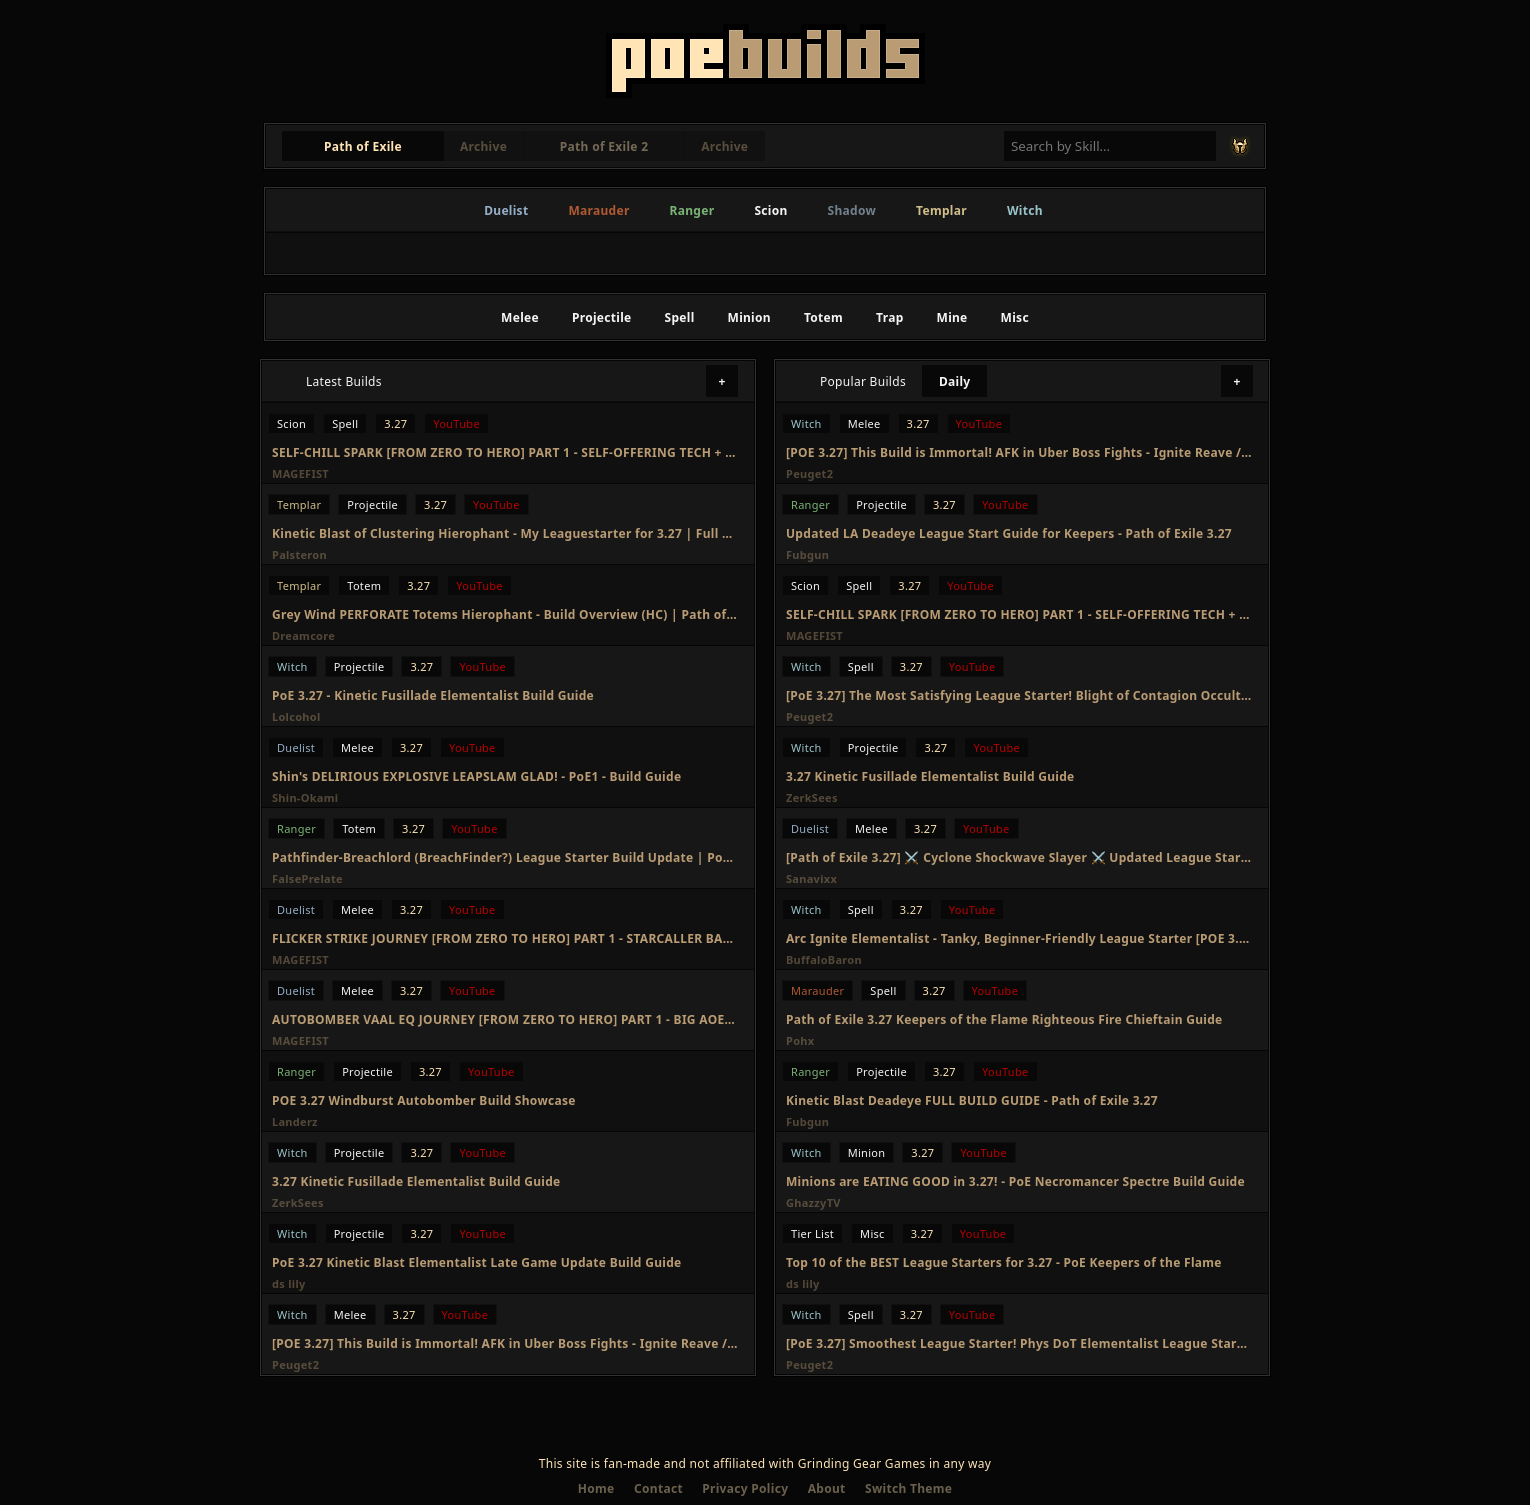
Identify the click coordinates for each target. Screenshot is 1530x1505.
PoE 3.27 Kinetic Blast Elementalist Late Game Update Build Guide (476, 1262)
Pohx (800, 1040)
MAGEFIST (300, 473)
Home (596, 1488)
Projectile (602, 317)
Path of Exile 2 (604, 146)
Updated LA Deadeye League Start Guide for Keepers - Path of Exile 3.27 (1009, 533)
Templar (941, 210)
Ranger (692, 210)
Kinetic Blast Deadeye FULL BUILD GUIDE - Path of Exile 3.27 (972, 1100)
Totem (823, 317)
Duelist (506, 210)
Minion (749, 317)
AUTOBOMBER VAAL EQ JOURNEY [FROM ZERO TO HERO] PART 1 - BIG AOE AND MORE (505, 1019)
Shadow (852, 210)
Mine (952, 317)
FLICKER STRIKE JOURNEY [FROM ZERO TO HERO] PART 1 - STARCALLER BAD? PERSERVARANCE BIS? (505, 938)
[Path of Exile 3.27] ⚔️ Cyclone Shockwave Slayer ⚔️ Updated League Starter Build (1019, 857)
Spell (680, 317)
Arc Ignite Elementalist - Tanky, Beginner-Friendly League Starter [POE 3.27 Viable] (1019, 938)
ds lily (289, 1283)
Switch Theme (908, 1488)
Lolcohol (296, 716)
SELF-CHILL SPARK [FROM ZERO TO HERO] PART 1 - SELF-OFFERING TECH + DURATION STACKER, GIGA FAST (505, 452)
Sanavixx (811, 878)
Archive (483, 146)
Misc (1015, 317)
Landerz (295, 1121)
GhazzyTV (813, 1202)
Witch (1025, 210)
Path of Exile (363, 146)
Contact (658, 1488)
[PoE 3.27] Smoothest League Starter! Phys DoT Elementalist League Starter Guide (1019, 1343)
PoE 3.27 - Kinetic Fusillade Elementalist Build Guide (433, 695)
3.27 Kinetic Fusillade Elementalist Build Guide (416, 1181)
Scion (770, 210)
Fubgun (807, 554)
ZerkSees (298, 1202)
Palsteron (299, 554)
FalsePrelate (307, 878)
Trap (889, 317)
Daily (955, 381)
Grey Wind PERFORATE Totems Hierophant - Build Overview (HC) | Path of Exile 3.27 (505, 614)
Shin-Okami (305, 797)
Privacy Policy (745, 1488)
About (827, 1488)
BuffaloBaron (824, 959)
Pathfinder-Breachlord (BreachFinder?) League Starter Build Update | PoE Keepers (505, 857)
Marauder (598, 210)
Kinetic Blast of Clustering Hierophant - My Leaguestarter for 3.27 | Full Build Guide (505, 533)
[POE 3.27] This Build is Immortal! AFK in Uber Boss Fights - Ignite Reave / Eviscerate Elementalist (505, 1343)
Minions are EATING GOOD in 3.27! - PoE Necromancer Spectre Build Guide (1015, 1181)
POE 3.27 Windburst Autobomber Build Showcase (424, 1100)
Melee (520, 317)
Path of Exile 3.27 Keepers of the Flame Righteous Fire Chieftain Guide (1004, 1019)
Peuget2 (295, 1364)
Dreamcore (303, 635)
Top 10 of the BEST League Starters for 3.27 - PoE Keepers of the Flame (1004, 1262)
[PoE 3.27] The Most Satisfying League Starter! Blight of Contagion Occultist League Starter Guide (1019, 695)
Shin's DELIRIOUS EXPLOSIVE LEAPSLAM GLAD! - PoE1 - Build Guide (476, 776)
